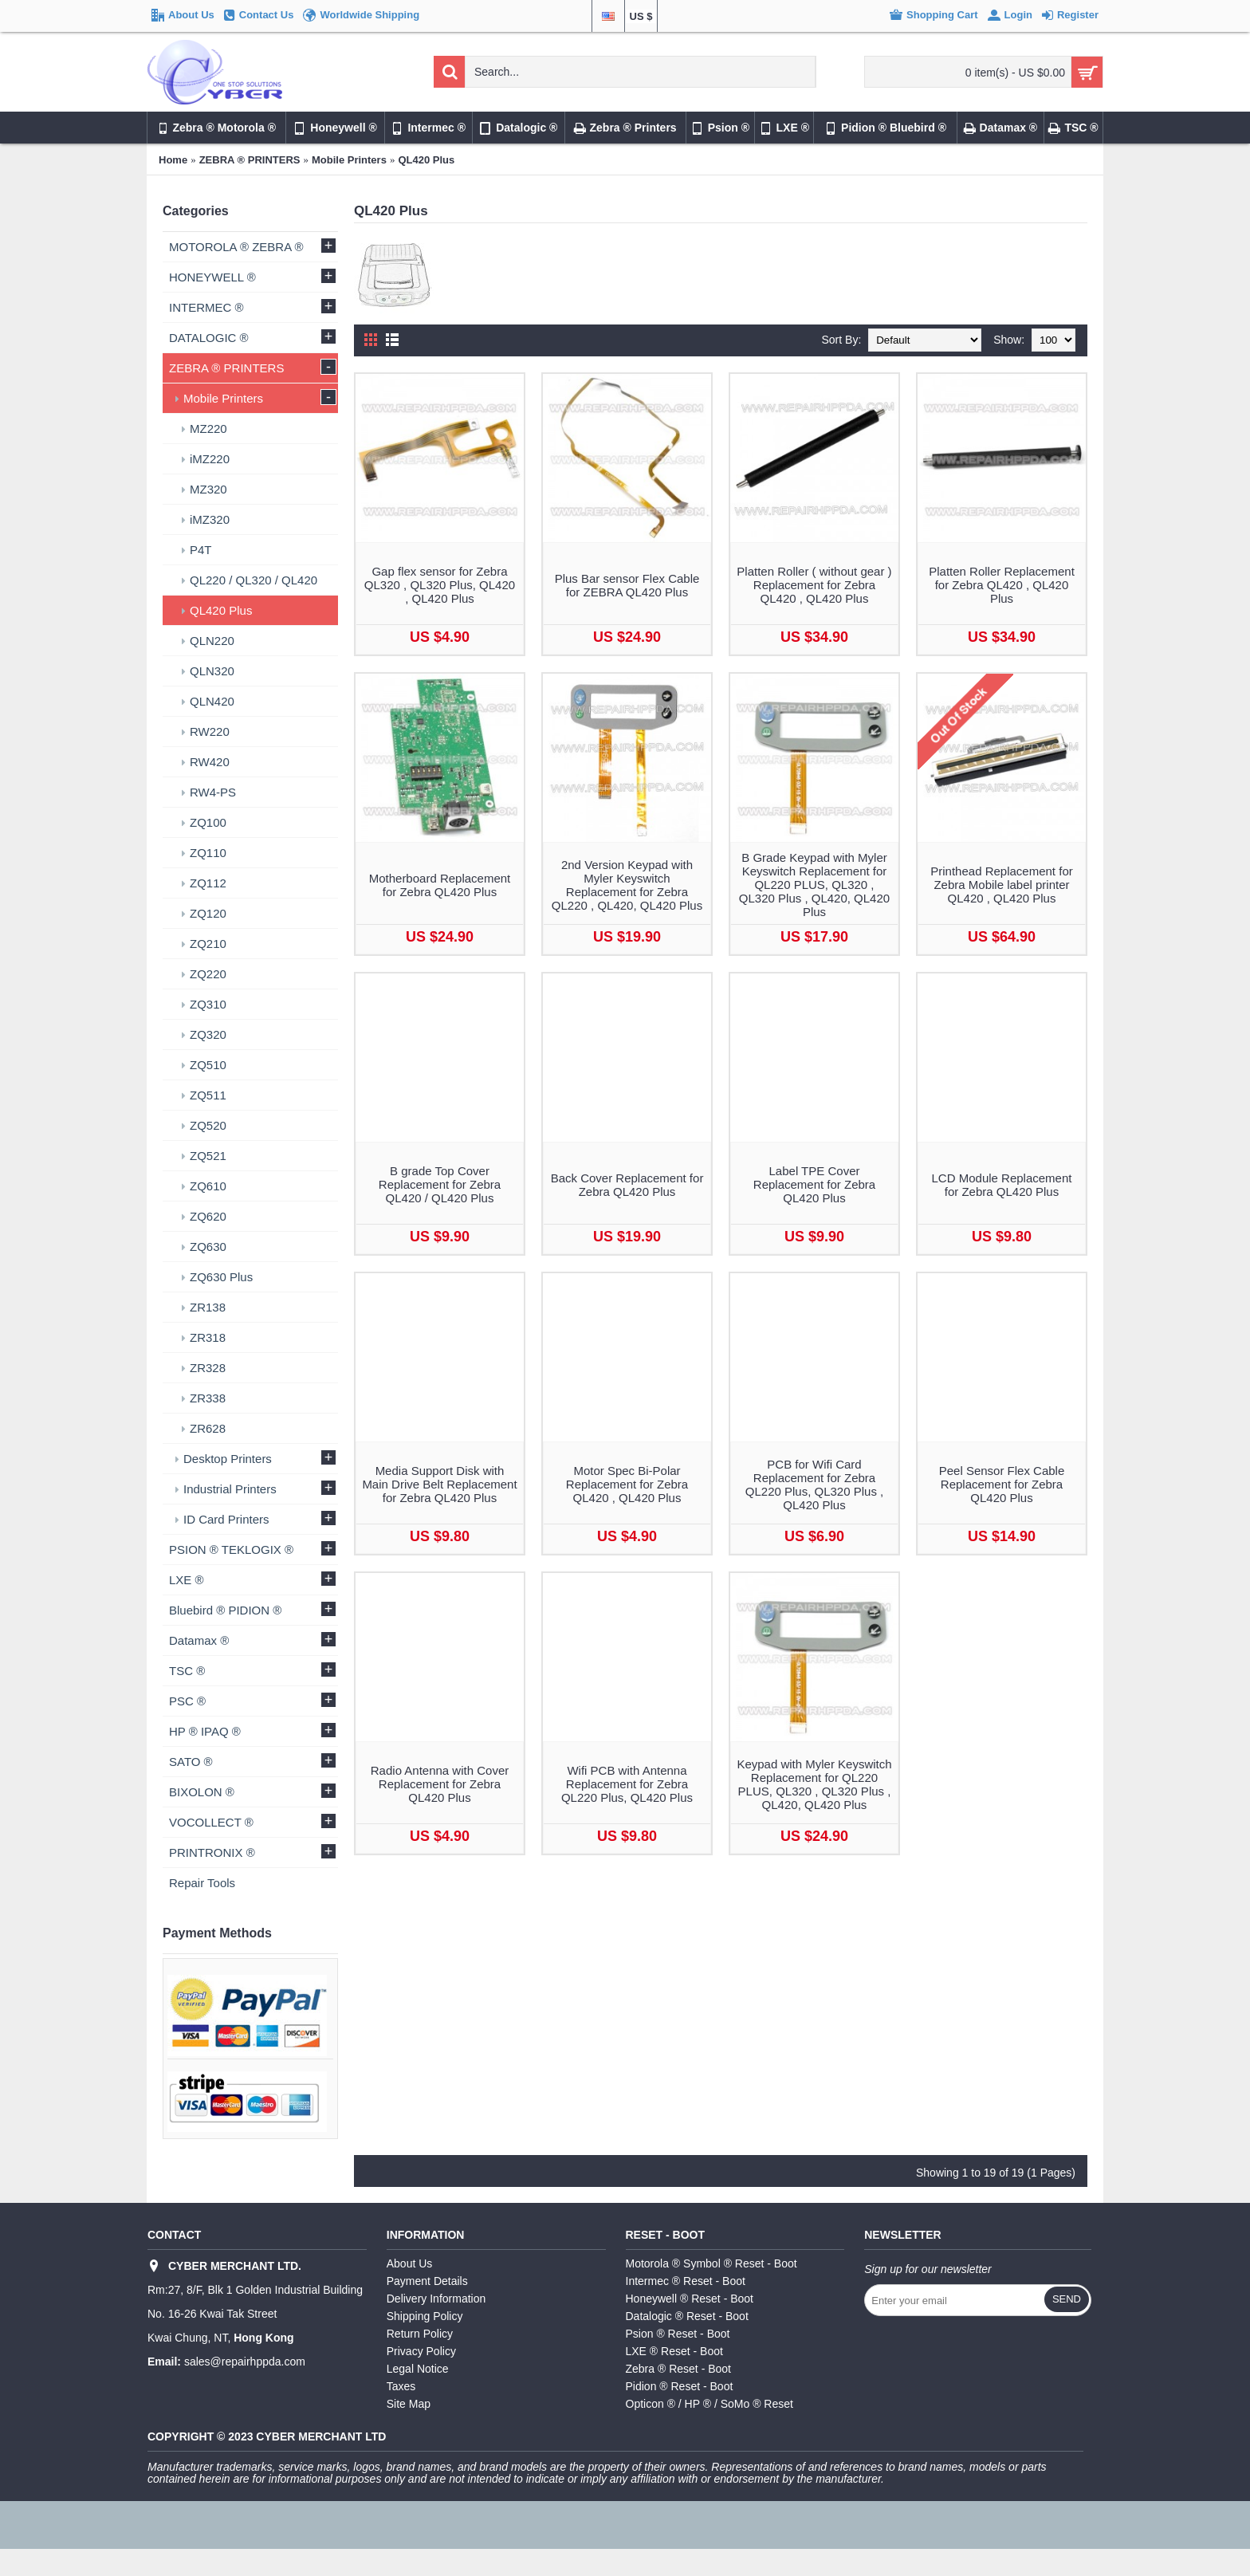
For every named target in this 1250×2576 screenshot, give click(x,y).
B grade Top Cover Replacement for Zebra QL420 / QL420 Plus (440, 1184)
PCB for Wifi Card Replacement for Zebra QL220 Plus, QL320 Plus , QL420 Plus (814, 1484)
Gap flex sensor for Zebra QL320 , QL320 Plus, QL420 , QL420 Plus (439, 584)
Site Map (408, 2403)
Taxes (401, 2386)
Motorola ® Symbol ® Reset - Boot (711, 2263)
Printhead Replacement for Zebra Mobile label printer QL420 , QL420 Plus (1001, 884)
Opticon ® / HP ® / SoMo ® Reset (709, 2403)
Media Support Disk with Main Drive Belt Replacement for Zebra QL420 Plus (439, 1484)
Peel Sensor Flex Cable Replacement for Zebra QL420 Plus (1002, 1484)
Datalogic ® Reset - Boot (687, 2316)
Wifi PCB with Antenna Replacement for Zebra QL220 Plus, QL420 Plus (627, 1784)
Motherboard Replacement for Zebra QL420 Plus (440, 885)
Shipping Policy (425, 2316)
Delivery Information (436, 2298)
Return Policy (420, 2333)
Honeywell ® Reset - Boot (690, 2298)
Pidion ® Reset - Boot (679, 2386)
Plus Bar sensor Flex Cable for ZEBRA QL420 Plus (627, 585)
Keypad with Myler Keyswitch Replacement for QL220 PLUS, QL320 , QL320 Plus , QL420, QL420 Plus (814, 1784)
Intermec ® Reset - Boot (685, 2281)
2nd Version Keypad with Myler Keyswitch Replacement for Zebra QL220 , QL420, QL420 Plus (627, 885)
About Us (410, 2263)
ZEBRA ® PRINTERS (250, 160)
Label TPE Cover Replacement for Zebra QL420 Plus (814, 1184)
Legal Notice (418, 2368)
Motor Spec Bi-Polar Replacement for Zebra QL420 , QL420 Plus (627, 1484)
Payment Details (427, 2281)
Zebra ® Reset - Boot (678, 2368)
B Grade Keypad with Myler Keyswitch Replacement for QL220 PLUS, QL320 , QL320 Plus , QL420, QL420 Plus (814, 884)
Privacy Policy (421, 2351)
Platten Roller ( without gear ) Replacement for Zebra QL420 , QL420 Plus (814, 584)
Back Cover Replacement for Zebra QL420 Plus (627, 1184)
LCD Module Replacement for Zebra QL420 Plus (1002, 1184)
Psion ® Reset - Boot (678, 2333)
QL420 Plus (426, 160)
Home (173, 160)
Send (1066, 2299)
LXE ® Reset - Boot (674, 2351)
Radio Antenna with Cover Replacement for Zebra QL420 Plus (440, 1784)
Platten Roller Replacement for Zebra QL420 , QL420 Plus (1002, 584)
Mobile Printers (349, 160)
